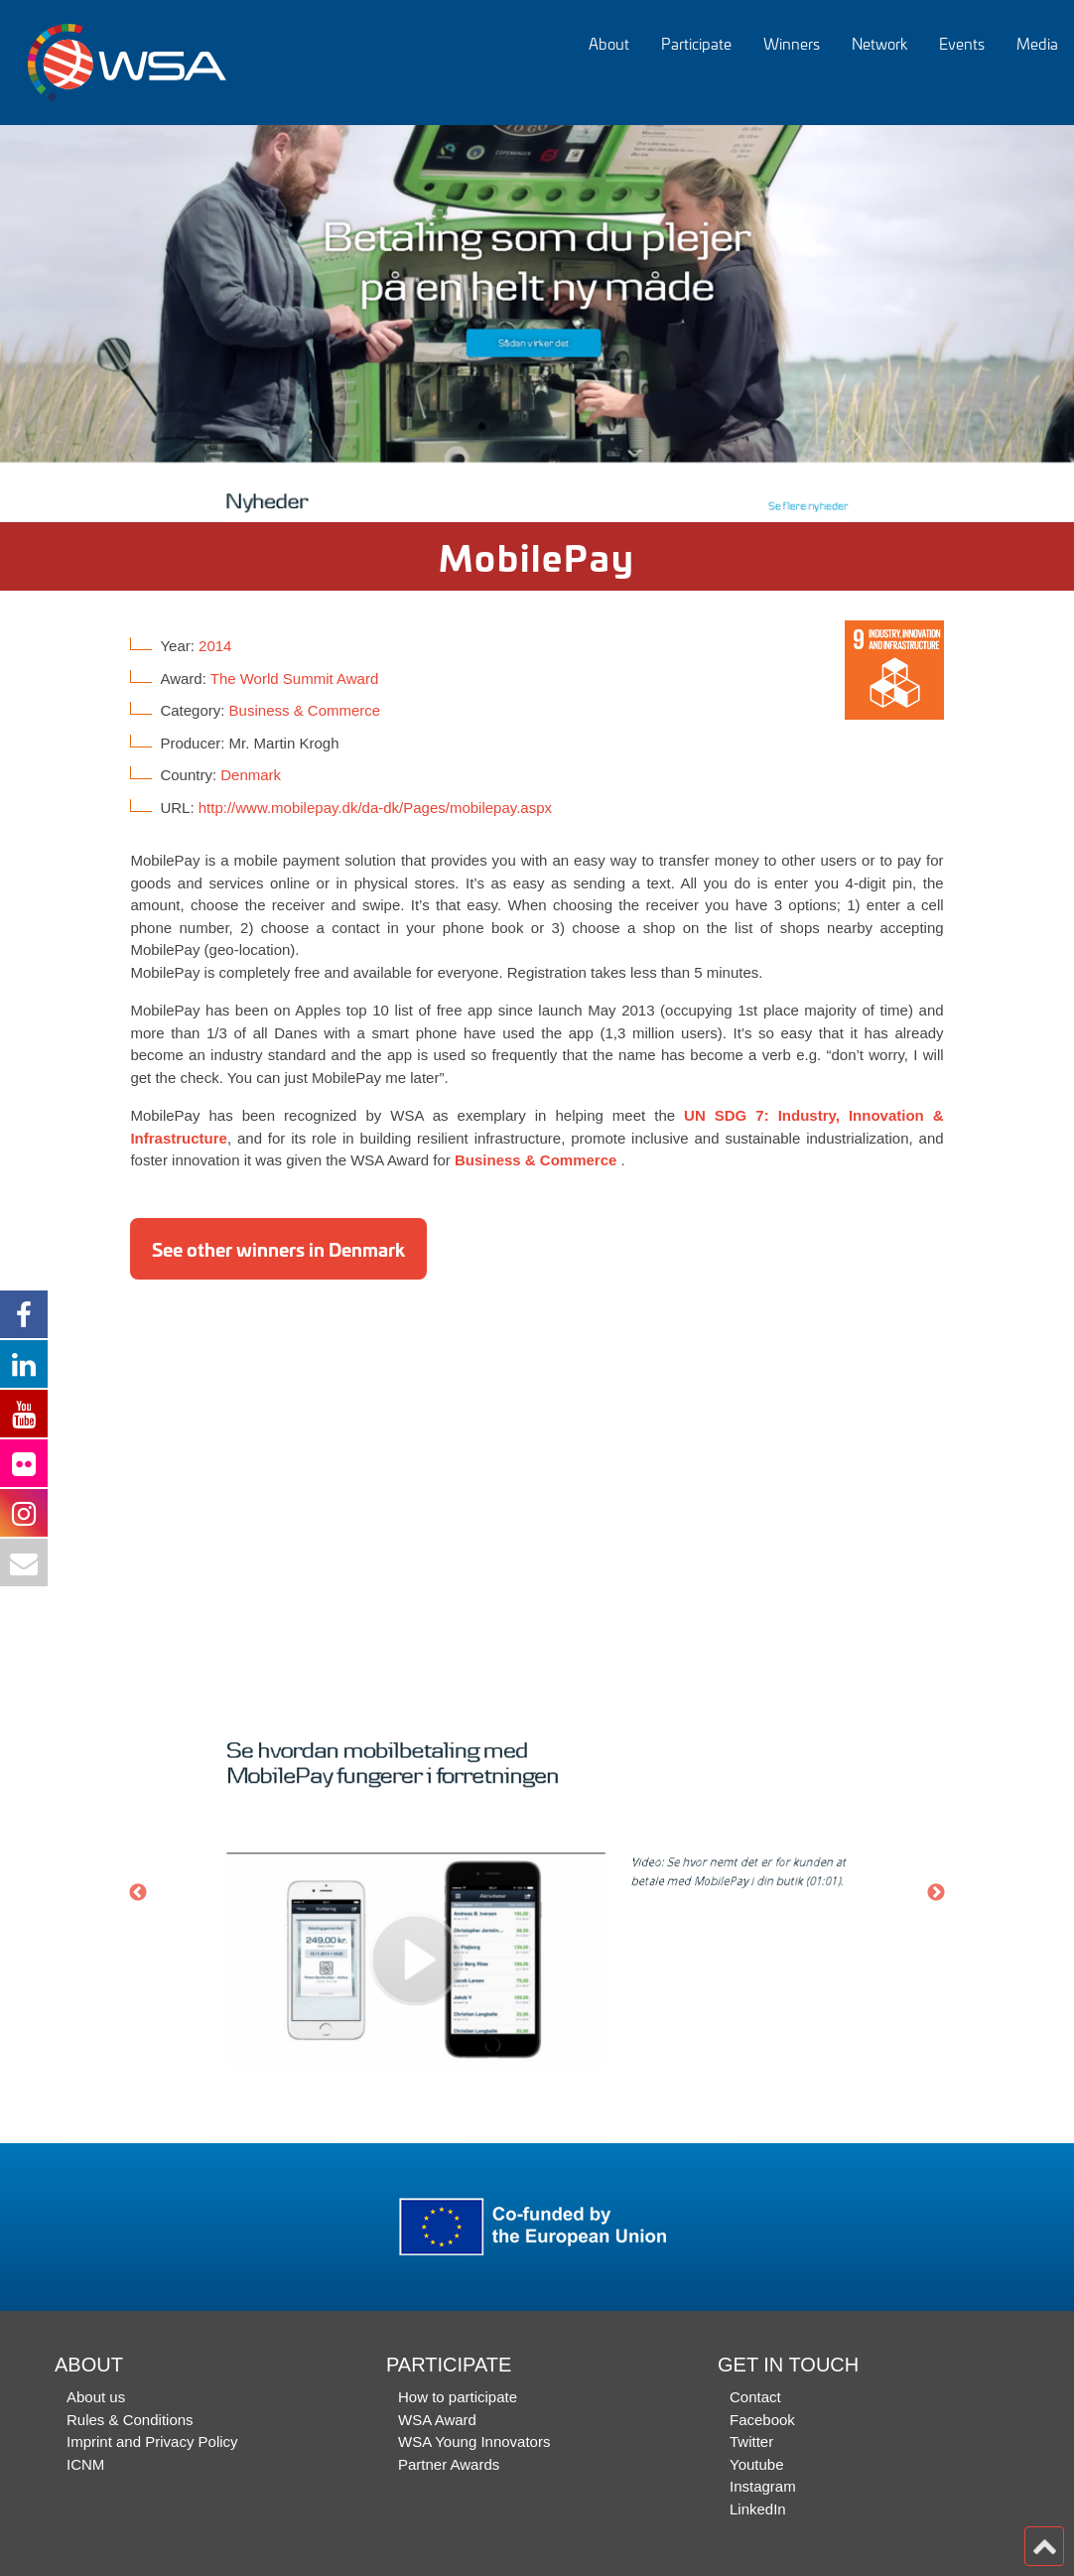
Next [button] (936, 1893)
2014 (215, 645)
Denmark (250, 774)
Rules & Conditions (130, 2419)
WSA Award (437, 2419)
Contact (755, 2396)
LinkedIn (758, 2509)
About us (96, 2396)
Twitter (751, 2441)
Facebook (762, 2419)
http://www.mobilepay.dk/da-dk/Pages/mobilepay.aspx (375, 807)
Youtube (757, 2464)
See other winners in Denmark (278, 1249)
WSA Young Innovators (474, 2441)
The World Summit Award (294, 678)
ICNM (85, 2464)
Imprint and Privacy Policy (152, 2441)
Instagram (763, 2486)
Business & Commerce (305, 710)
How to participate (457, 2396)
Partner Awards (448, 2464)
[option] (537, 323)
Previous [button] (138, 1893)
